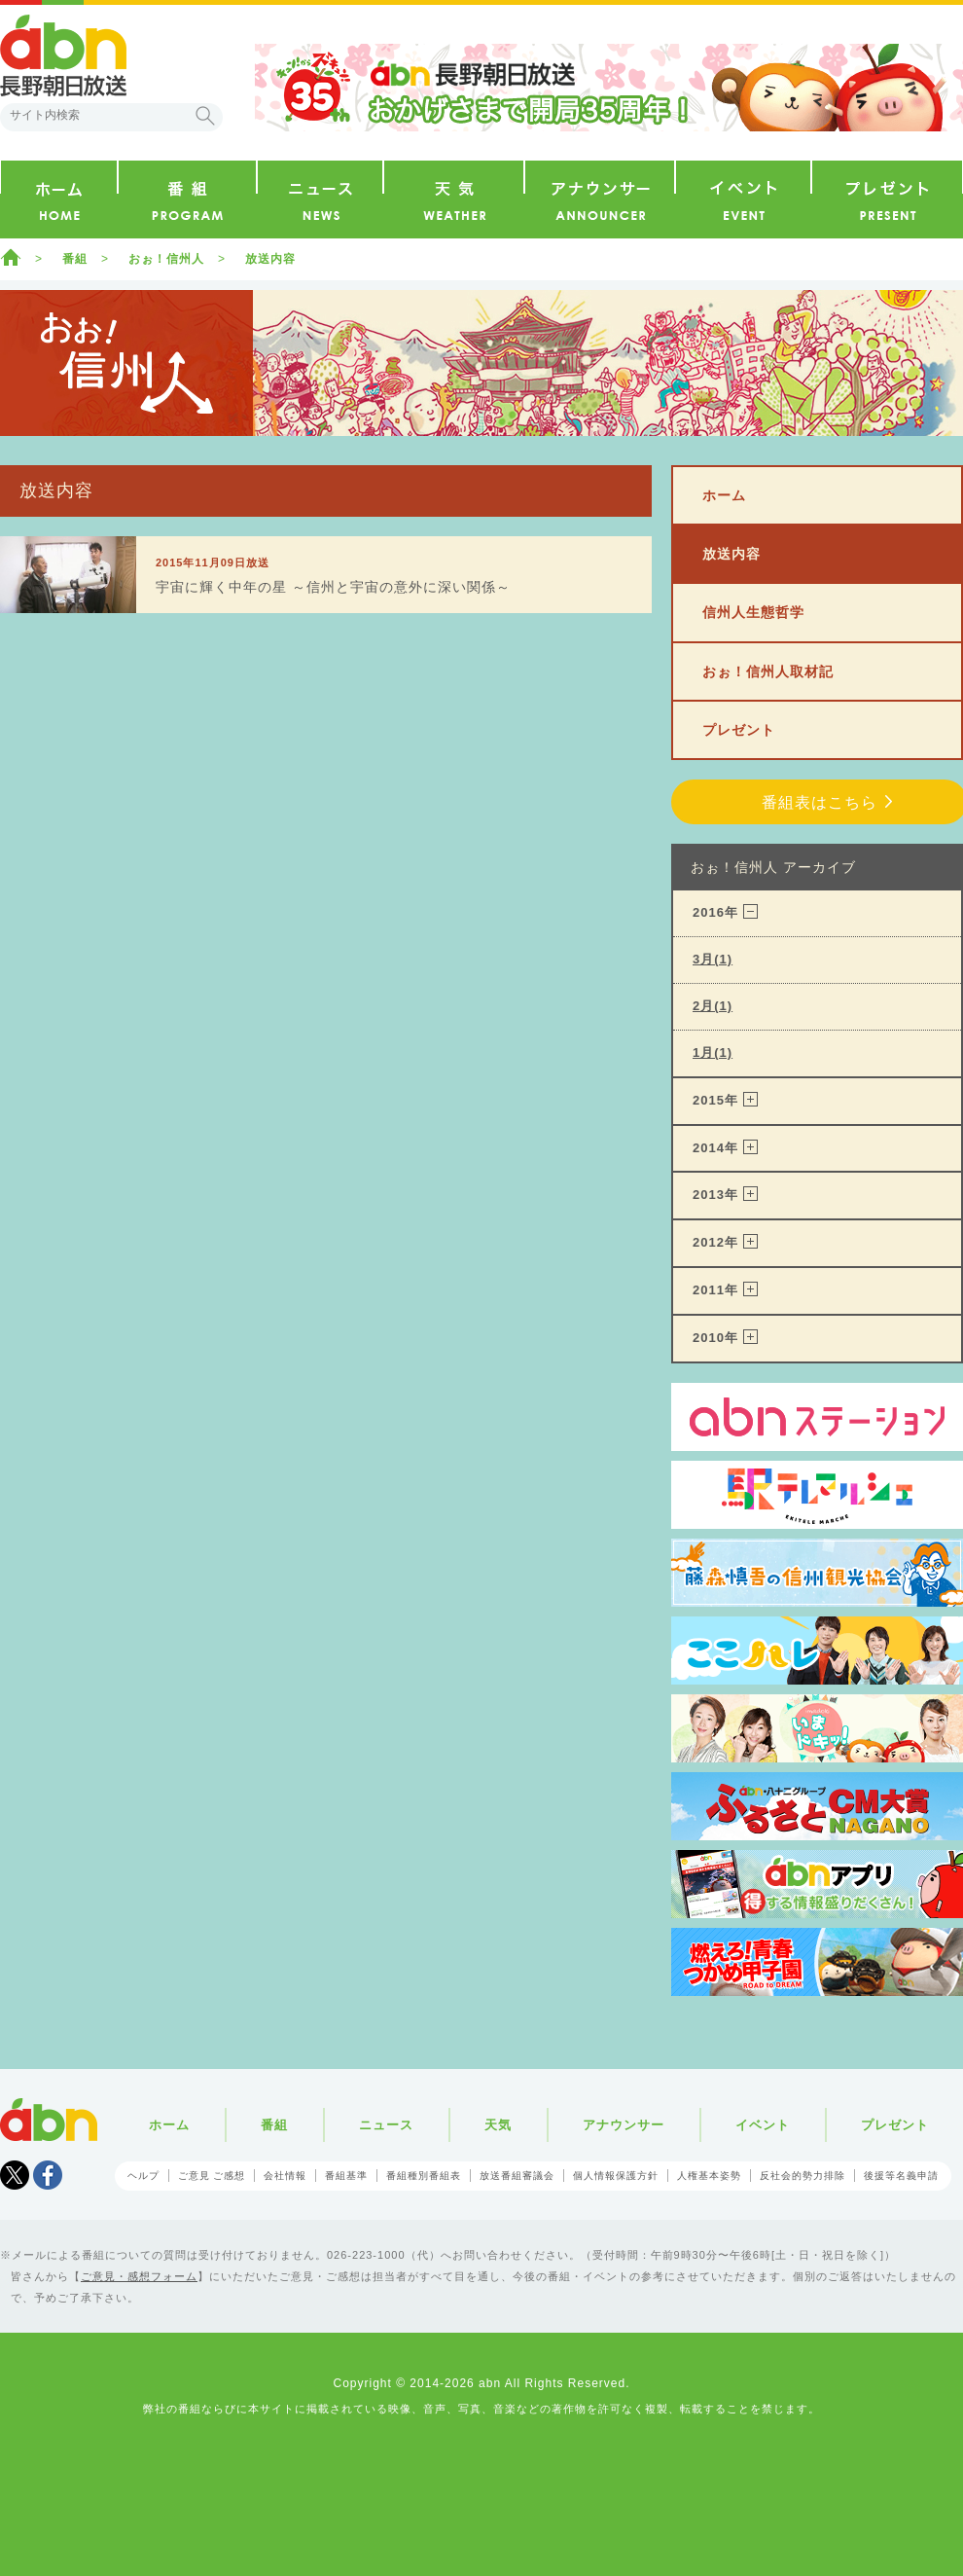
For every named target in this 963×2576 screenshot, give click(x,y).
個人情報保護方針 (616, 2175)
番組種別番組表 (423, 2175)
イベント (762, 2125)
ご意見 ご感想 (212, 2175)
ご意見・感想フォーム (139, 2276)
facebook (47, 2175)
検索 (205, 116)
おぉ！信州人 (166, 259)
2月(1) (712, 1005)
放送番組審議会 (517, 2175)
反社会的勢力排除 (802, 2175)
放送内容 (270, 259)
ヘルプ (143, 2175)
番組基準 (346, 2175)
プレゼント (738, 730)
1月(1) (712, 1052)
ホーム (10, 257)
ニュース (386, 2125)
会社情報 (285, 2175)
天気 (498, 2125)
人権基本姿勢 (709, 2175)
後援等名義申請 (901, 2175)
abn (48, 2119)
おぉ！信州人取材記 (768, 671)
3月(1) (712, 959)
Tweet (14, 2175)
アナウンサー (623, 2125)
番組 (75, 259)
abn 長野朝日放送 (63, 55)
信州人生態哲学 (753, 612)
